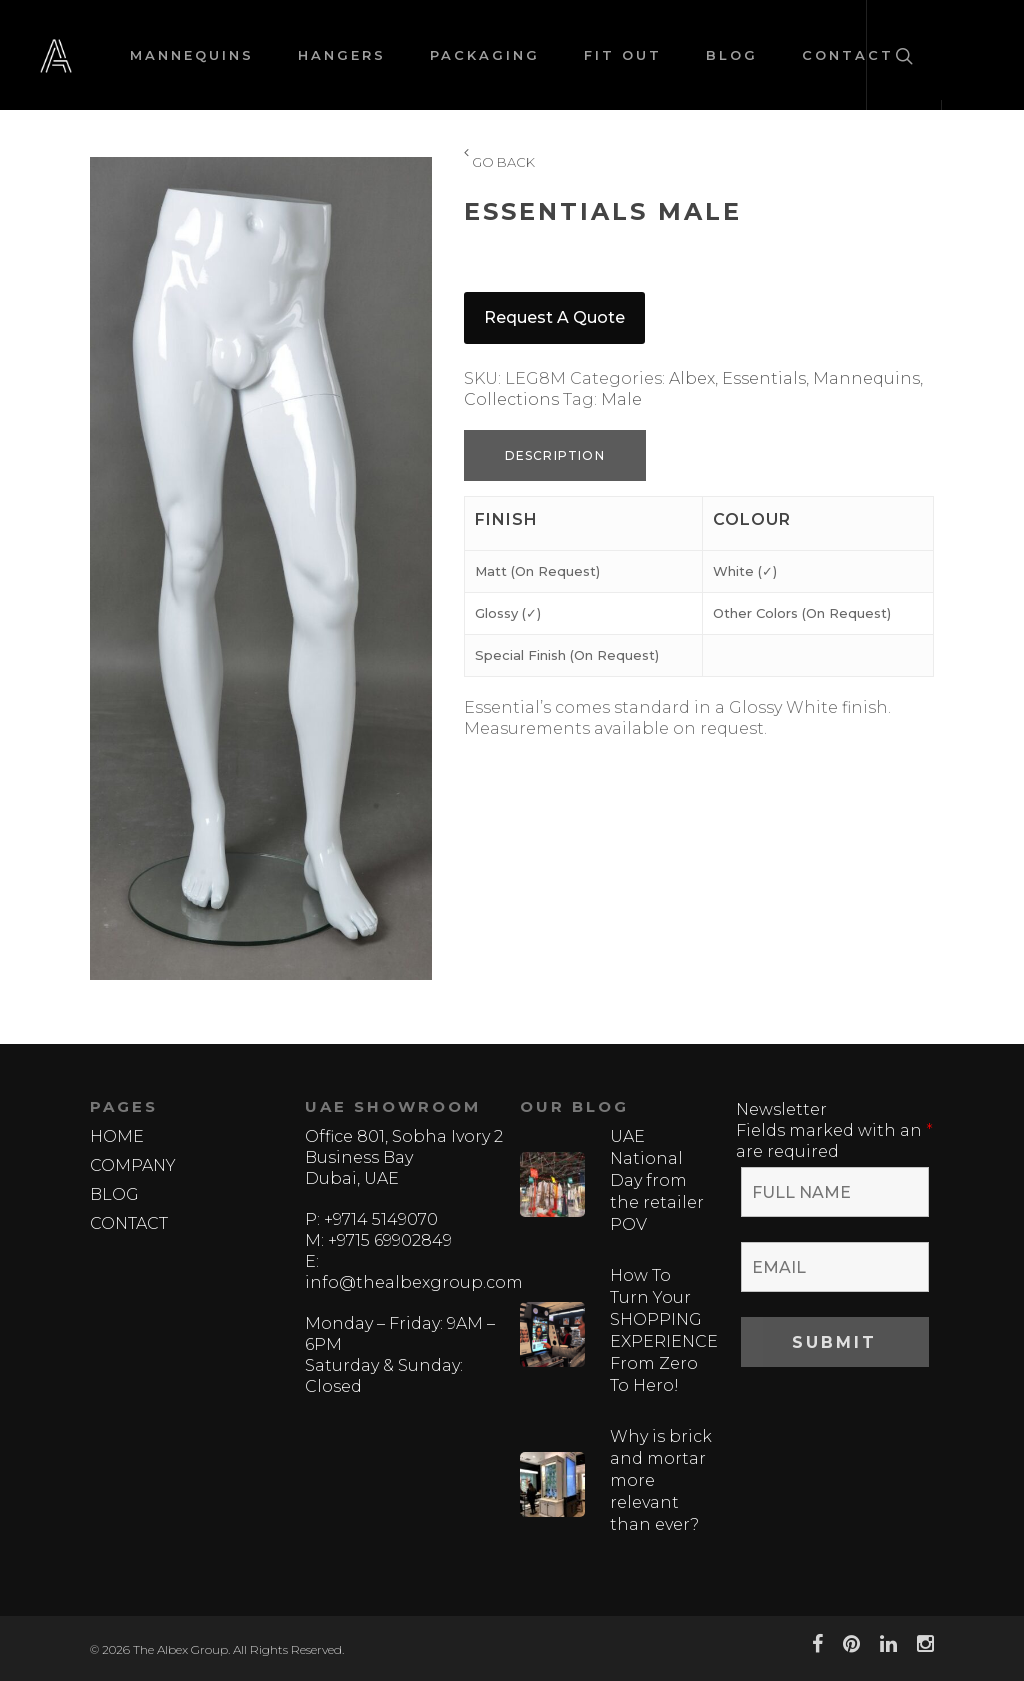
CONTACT (129, 1223)
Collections (511, 399)
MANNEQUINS (192, 55)
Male (621, 399)
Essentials (764, 378)
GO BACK (499, 163)
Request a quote (554, 317)
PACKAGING (485, 55)
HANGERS (342, 55)
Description (555, 455)
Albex (692, 378)
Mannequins (866, 378)
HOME (117, 1136)
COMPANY (133, 1165)
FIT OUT (623, 55)
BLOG (732, 55)
